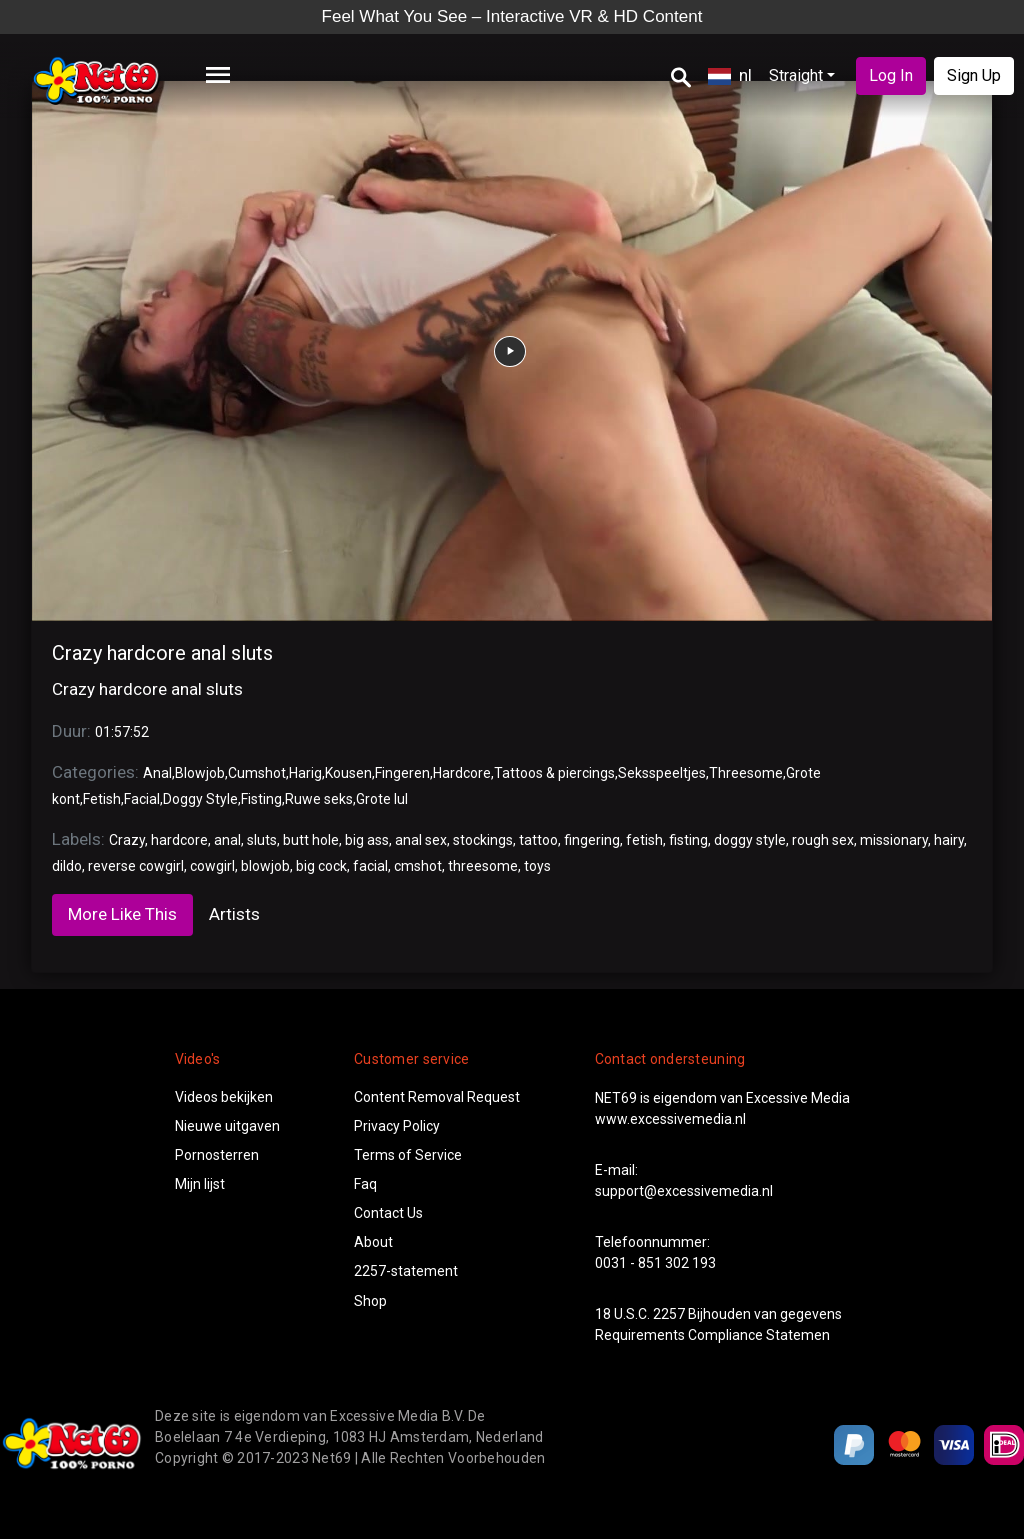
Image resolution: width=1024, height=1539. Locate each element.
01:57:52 (122, 732)
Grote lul (382, 799)
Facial (142, 799)
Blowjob (200, 773)
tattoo (538, 840)
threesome (483, 866)
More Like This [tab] (122, 914)
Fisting (261, 799)
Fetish (102, 799)
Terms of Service (408, 1155)
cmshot (418, 866)
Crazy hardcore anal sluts (162, 653)
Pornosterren (217, 1155)
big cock (321, 866)
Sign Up (974, 75)
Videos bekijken (224, 1097)
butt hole (311, 840)
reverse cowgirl (136, 866)
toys (537, 866)
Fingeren (402, 773)
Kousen (348, 773)
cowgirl (212, 866)
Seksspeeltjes (662, 773)
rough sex (823, 840)
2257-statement (406, 1271)
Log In (891, 75)
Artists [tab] (234, 914)
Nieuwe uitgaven (227, 1126)
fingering (592, 840)
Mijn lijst (200, 1184)
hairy (949, 840)
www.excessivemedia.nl (670, 1119)
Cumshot (257, 773)
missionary (894, 840)
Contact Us (388, 1213)
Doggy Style (200, 799)
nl (730, 75)
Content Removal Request (437, 1097)
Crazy (127, 840)
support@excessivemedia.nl (684, 1191)
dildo (67, 866)
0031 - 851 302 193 (655, 1263)
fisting (688, 840)
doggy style (750, 840)
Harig (305, 773)
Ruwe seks (319, 799)
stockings (483, 840)
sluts (262, 840)
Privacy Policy (397, 1126)
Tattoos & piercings (554, 773)
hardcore (179, 840)
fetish (644, 840)
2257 (669, 1314)
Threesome (746, 773)
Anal (157, 773)
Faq (365, 1184)
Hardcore (462, 773)
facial (370, 866)
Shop (370, 1301)
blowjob (265, 866)
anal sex (421, 840)
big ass (367, 840)
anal (227, 840)
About (373, 1242)
